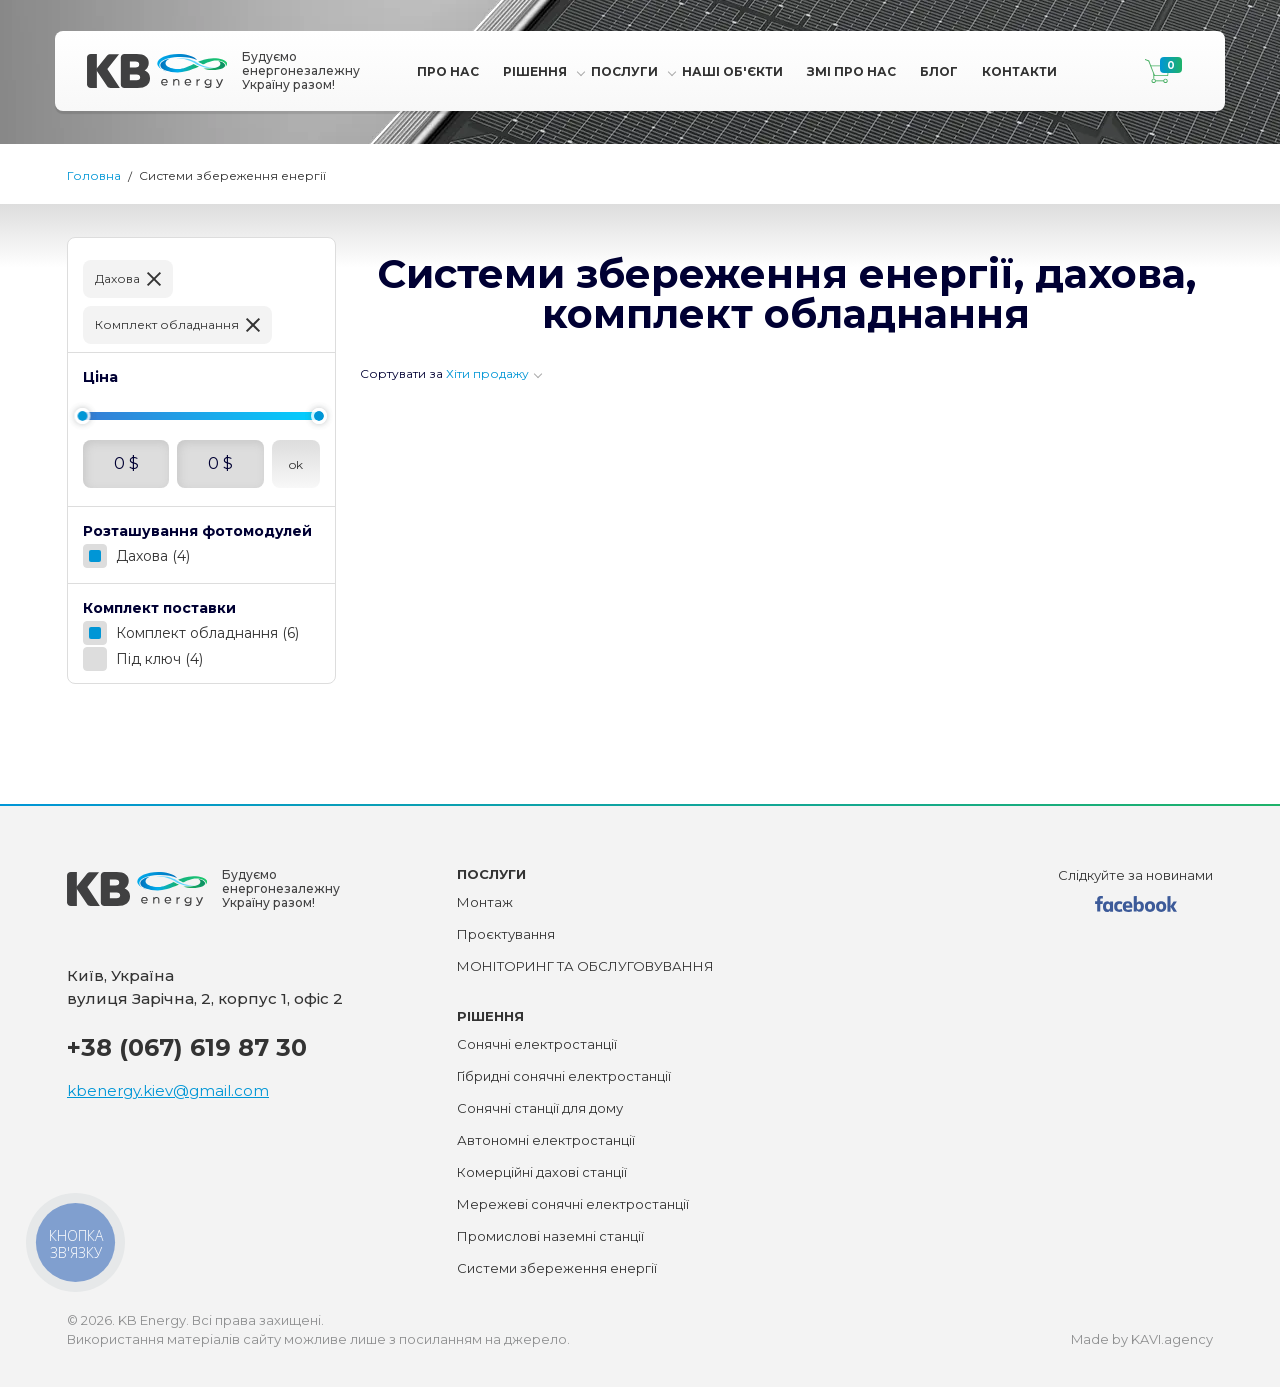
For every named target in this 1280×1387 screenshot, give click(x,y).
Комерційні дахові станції (542, 1172)
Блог (939, 71)
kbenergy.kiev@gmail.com (168, 1090)
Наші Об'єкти (732, 71)
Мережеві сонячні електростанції (573, 1204)
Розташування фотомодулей (197, 531)
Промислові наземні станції (550, 1236)
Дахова (117, 278)
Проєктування (506, 934)
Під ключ (159, 659)
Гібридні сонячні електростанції (564, 1076)
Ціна (100, 377)
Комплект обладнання (167, 324)
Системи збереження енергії (557, 1268)
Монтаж (485, 902)
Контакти (1019, 71)
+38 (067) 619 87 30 (187, 1047)
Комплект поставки (159, 608)
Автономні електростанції (546, 1140)
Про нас (448, 71)
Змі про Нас (851, 71)
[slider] (82, 416)
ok (296, 464)
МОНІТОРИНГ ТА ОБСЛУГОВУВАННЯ (585, 966)
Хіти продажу (487, 373)
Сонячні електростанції (537, 1044)
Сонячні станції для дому (540, 1108)
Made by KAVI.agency (1142, 1339)
